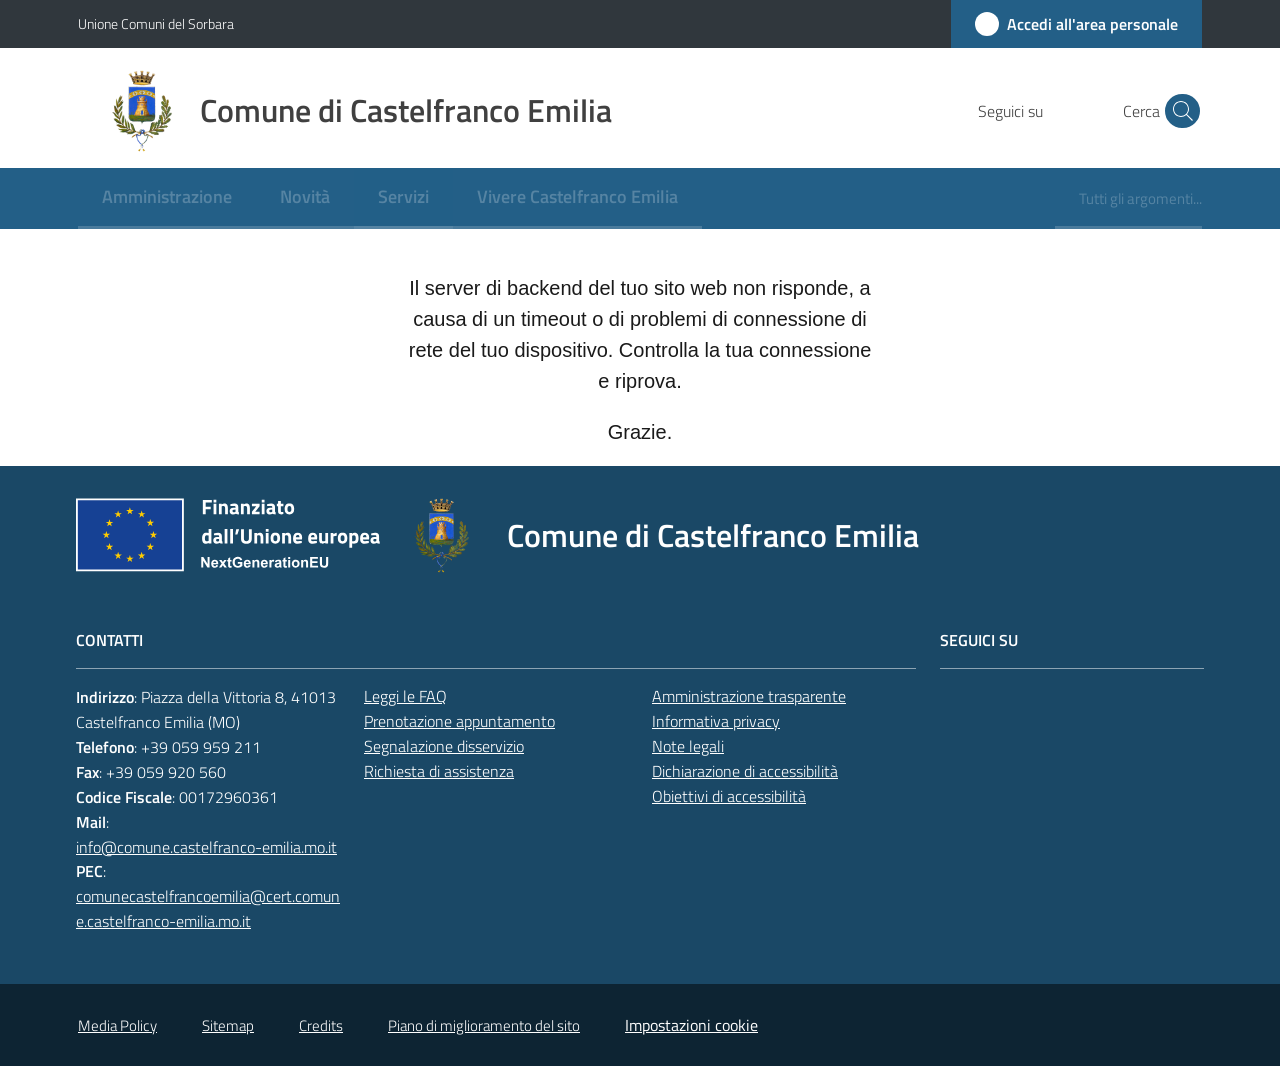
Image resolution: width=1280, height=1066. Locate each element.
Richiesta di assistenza (439, 771)
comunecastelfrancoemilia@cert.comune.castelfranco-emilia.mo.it (208, 908)
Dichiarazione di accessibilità (745, 771)
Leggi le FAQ (405, 696)
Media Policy (117, 1025)
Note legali (688, 746)
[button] (1178, 111)
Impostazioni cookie (691, 1025)
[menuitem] (167, 198)
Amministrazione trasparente (749, 696)
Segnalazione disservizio (444, 746)
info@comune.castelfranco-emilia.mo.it (206, 847)
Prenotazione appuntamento (459, 721)
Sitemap (228, 1025)
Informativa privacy (716, 721)
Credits (321, 1025)
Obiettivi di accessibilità (729, 796)
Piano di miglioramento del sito (484, 1025)
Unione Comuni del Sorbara (156, 23)
